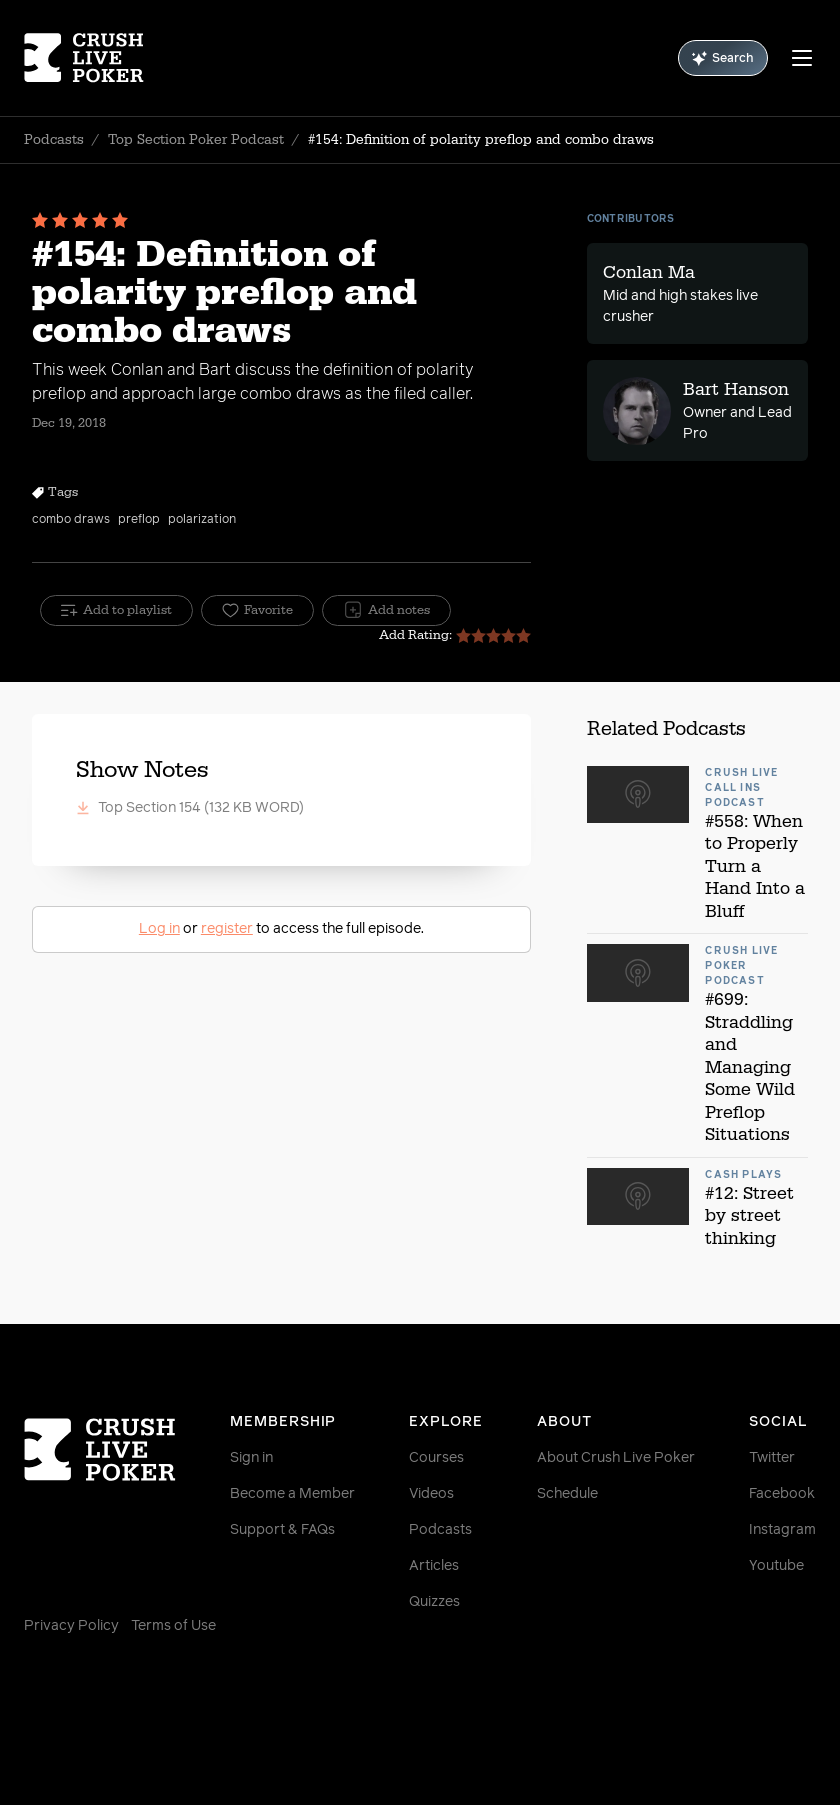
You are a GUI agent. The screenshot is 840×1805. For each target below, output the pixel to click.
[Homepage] (90, 58)
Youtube (776, 1566)
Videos (431, 1494)
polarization (202, 520)
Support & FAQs (282, 1530)
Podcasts (54, 140)
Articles (434, 1566)
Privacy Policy (71, 1626)
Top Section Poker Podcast (196, 140)
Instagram (782, 1530)
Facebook (782, 1494)
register (227, 929)
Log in (159, 929)
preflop (139, 520)
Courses (436, 1458)
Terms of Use (173, 1626)
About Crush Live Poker (616, 1458)
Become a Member (292, 1494)
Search (723, 58)
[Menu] (802, 58)
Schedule (567, 1494)
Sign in (251, 1458)
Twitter (772, 1458)
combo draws (71, 520)
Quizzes (434, 1602)
